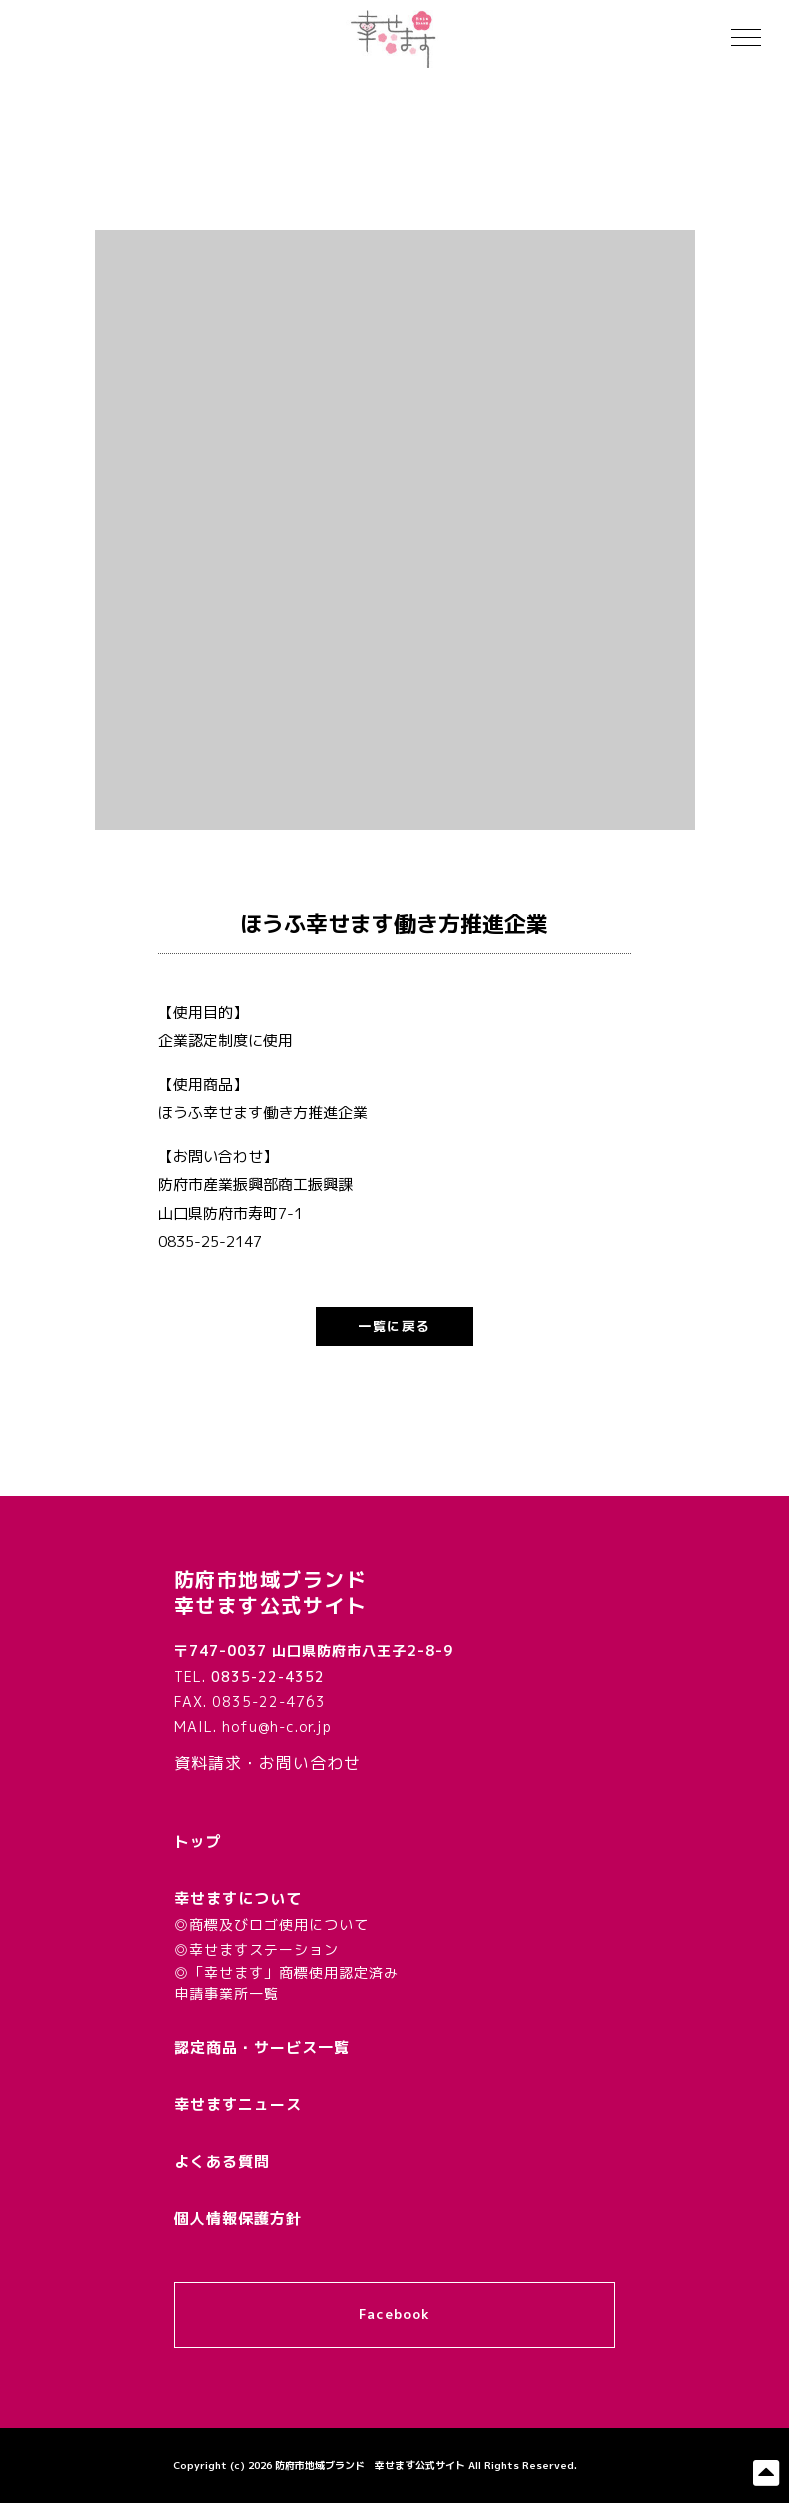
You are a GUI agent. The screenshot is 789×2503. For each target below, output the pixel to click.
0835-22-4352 (268, 1676)
